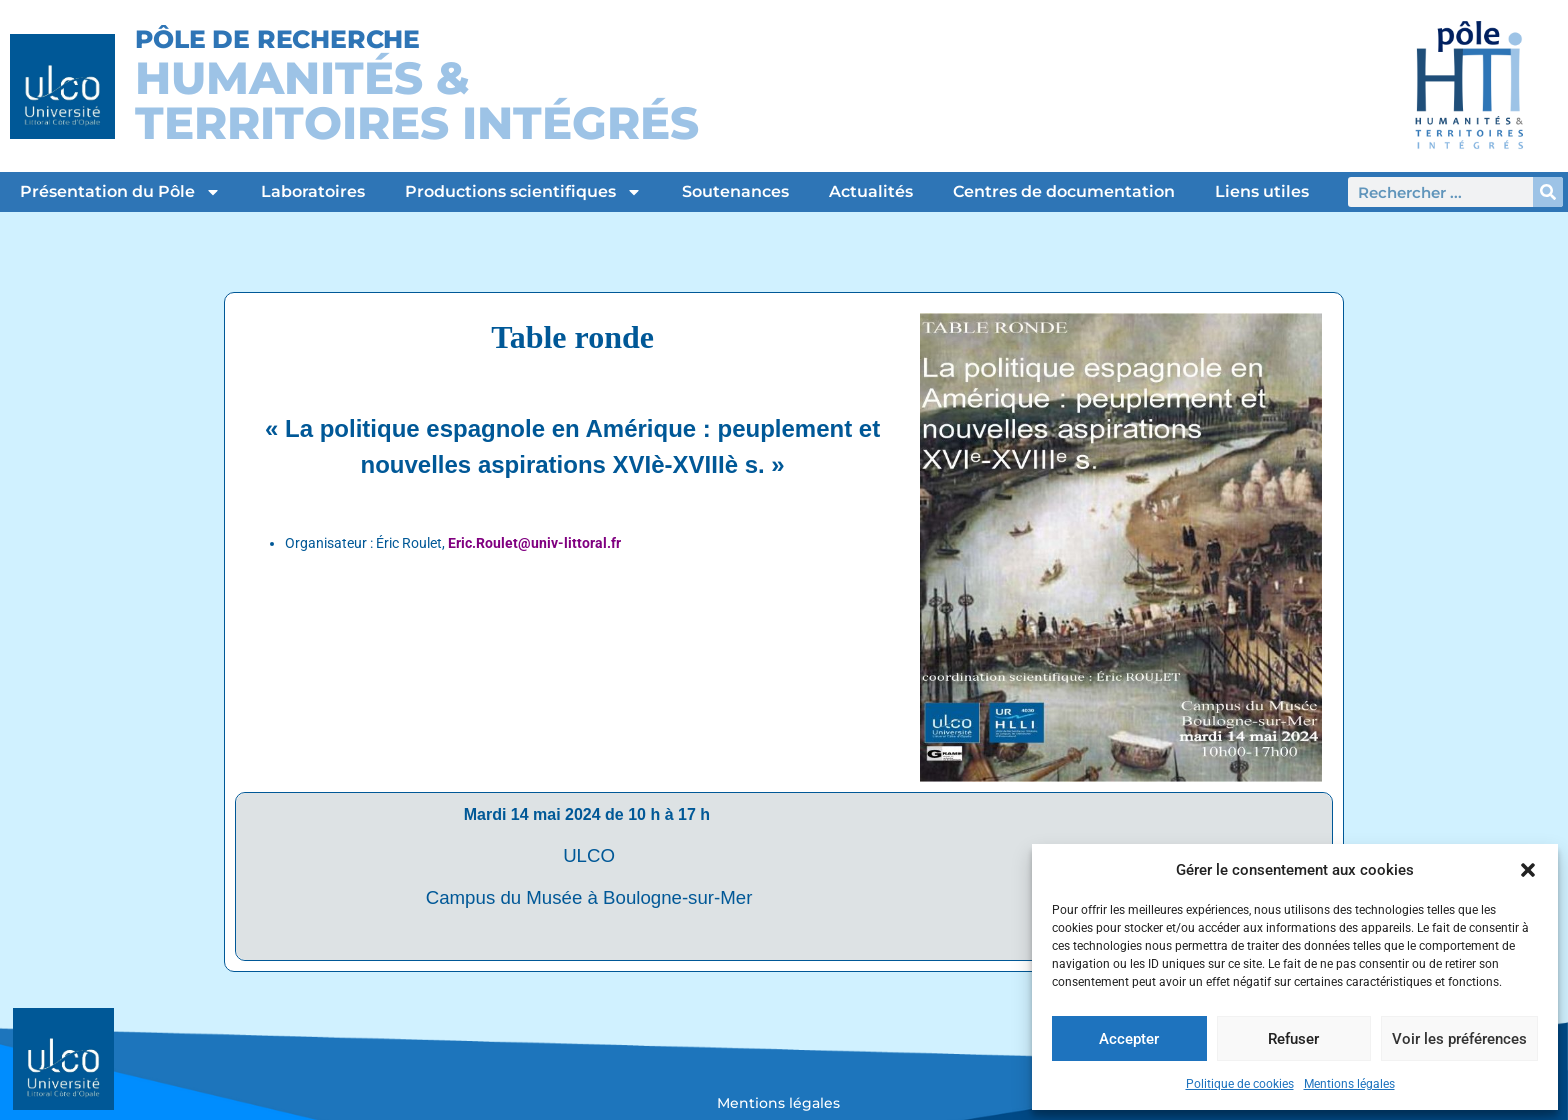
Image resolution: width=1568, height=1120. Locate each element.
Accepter (1129, 1039)
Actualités (871, 191)
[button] (1528, 870)
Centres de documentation (1064, 191)
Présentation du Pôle (120, 192)
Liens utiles (1262, 191)
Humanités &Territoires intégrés (417, 100)
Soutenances (735, 191)
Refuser (1293, 1039)
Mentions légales (1349, 1084)
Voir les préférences (1459, 1039)
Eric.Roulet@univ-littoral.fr (534, 543)
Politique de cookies (1240, 1084)
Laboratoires (313, 191)
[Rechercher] (1548, 192)
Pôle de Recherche (277, 39)
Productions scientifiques (523, 192)
